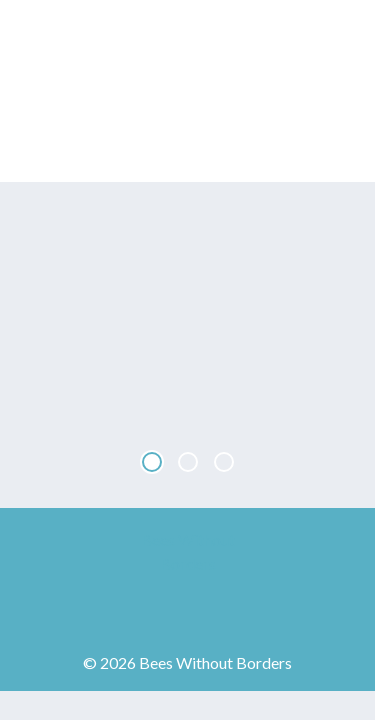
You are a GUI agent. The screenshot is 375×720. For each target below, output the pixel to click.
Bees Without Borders (188, 91)
